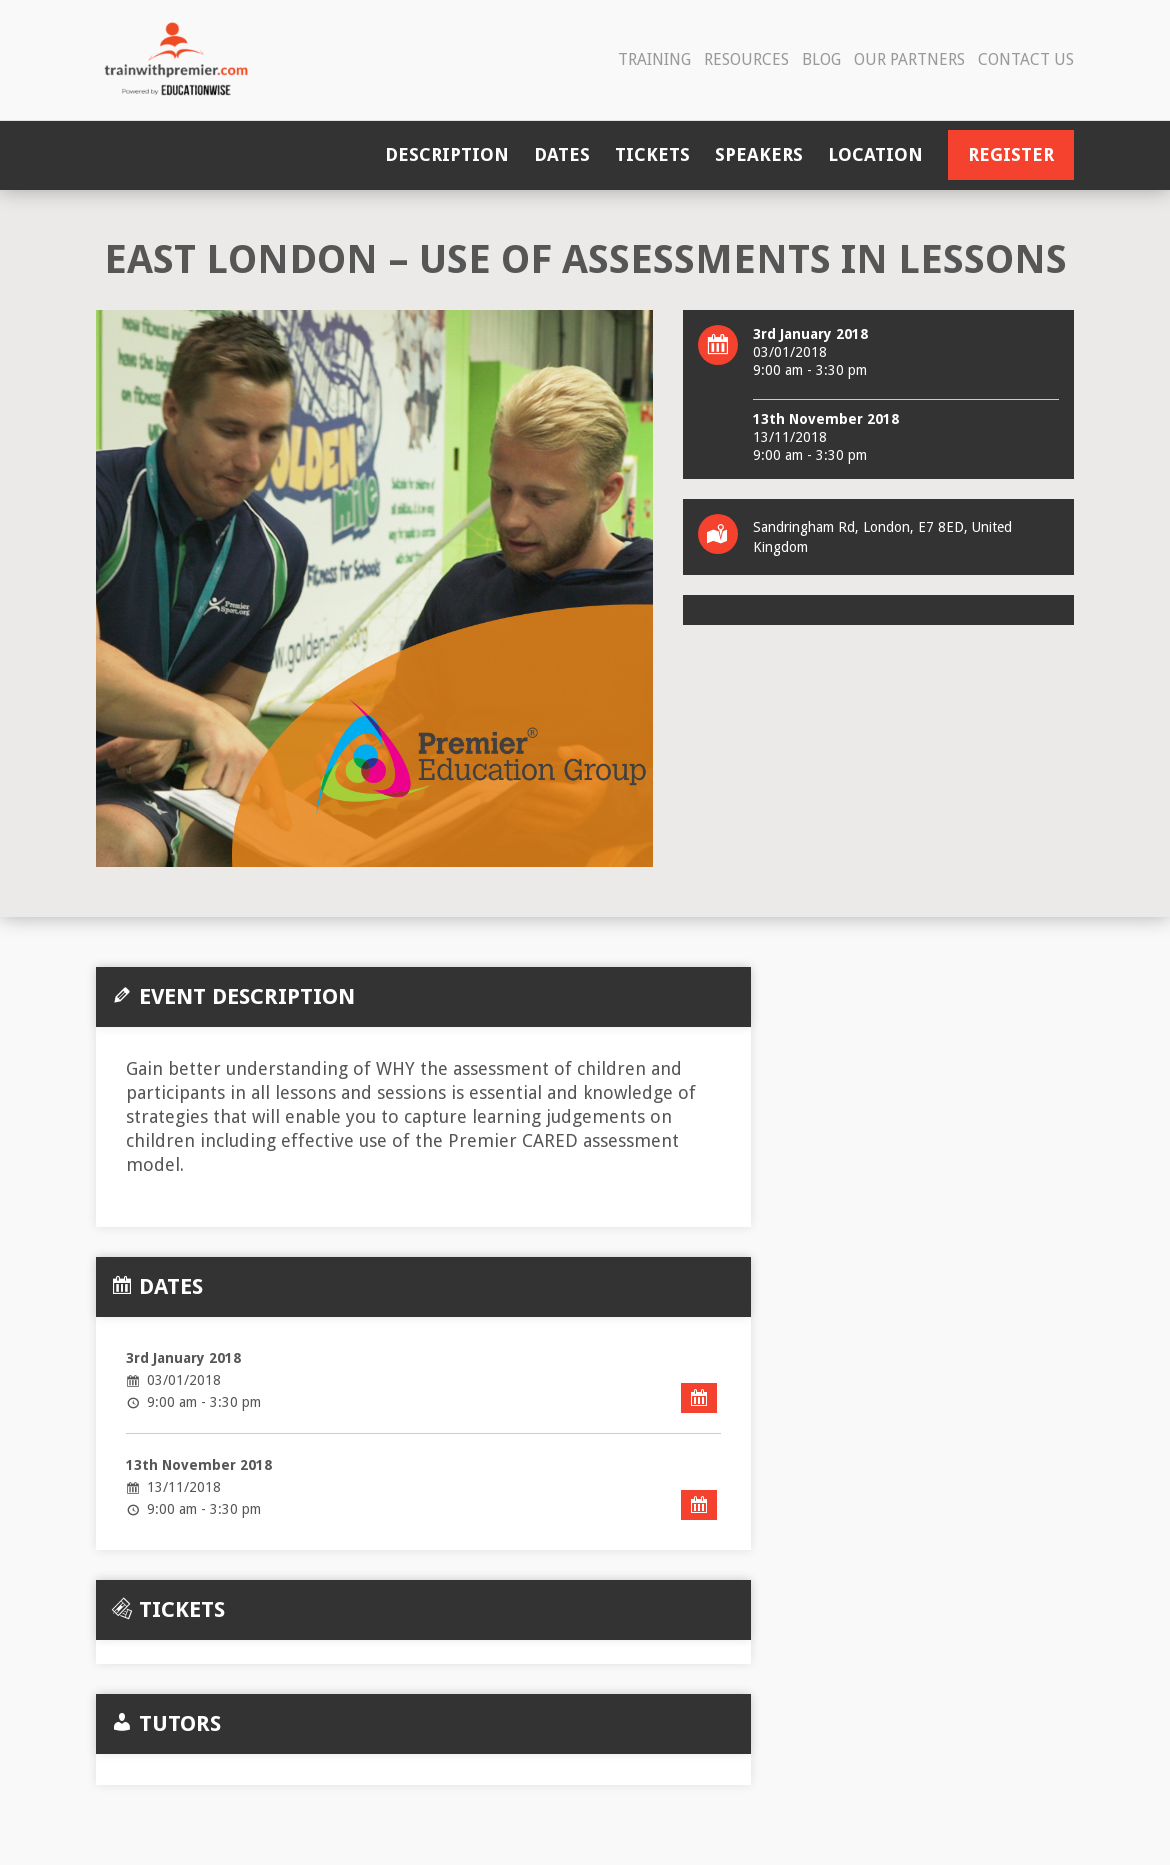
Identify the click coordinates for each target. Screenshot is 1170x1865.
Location (875, 154)
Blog (821, 59)
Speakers (759, 154)
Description (447, 154)
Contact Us (1026, 59)
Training (654, 59)
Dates (562, 154)
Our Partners (909, 59)
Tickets (652, 154)
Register (1011, 154)
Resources (746, 59)
